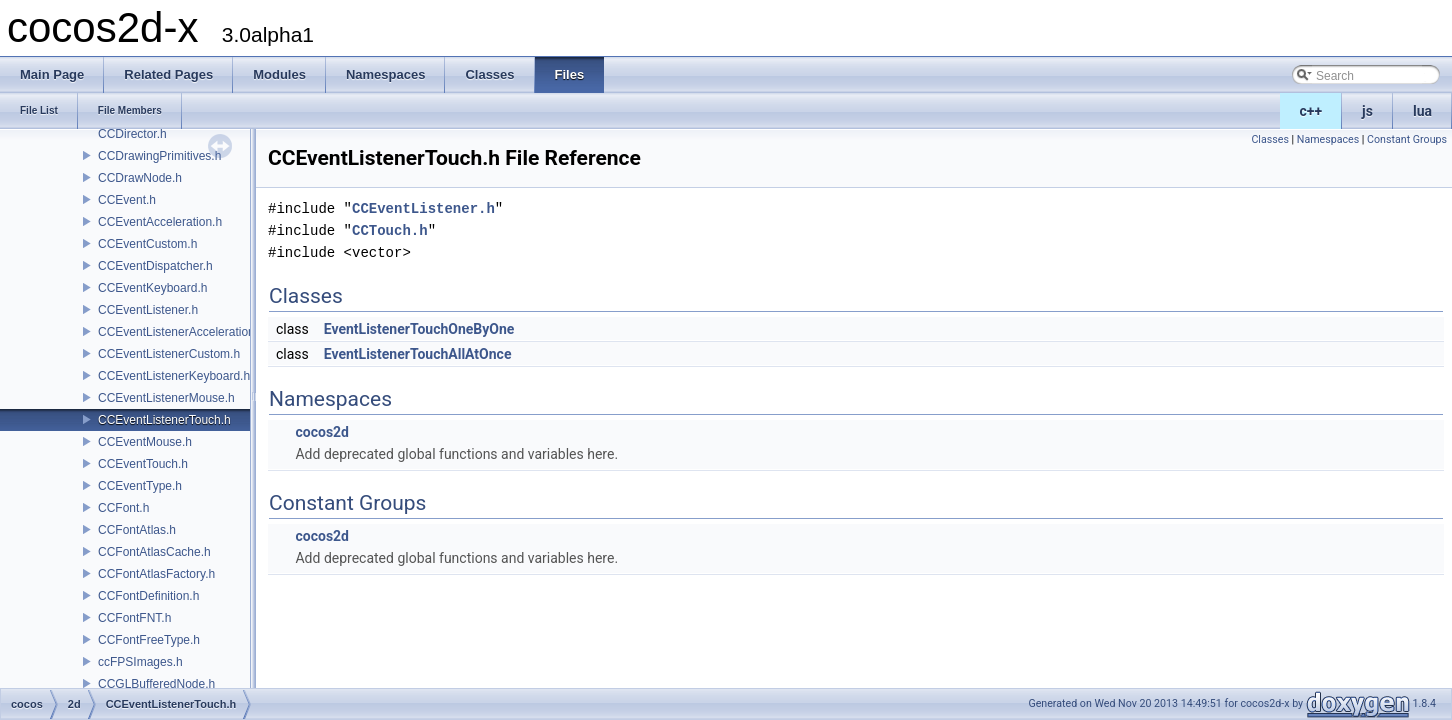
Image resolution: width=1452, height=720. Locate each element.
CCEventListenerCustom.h (169, 354)
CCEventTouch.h (143, 464)
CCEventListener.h (148, 310)
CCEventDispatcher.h (155, 266)
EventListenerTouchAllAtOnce (418, 354)
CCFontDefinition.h (148, 596)
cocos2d (322, 432)
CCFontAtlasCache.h (154, 552)
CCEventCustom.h (147, 244)
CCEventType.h (140, 486)
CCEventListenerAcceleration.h (181, 332)
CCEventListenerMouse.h (166, 398)
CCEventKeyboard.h (152, 288)
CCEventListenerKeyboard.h (174, 376)
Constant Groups (1407, 139)
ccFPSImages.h (140, 662)
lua (1422, 111)
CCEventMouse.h (145, 442)
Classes (1269, 139)
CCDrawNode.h (140, 178)
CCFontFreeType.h (149, 640)
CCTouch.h (390, 230)
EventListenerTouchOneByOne (419, 329)
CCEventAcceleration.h (160, 222)
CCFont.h (123, 508)
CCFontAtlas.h (137, 530)
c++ (1311, 111)
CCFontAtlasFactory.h (156, 574)
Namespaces (1328, 139)
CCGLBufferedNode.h (156, 684)
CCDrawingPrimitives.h (159, 156)
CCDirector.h (132, 134)
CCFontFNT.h (134, 618)
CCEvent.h (127, 200)
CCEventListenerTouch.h (164, 420)
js (1367, 111)
